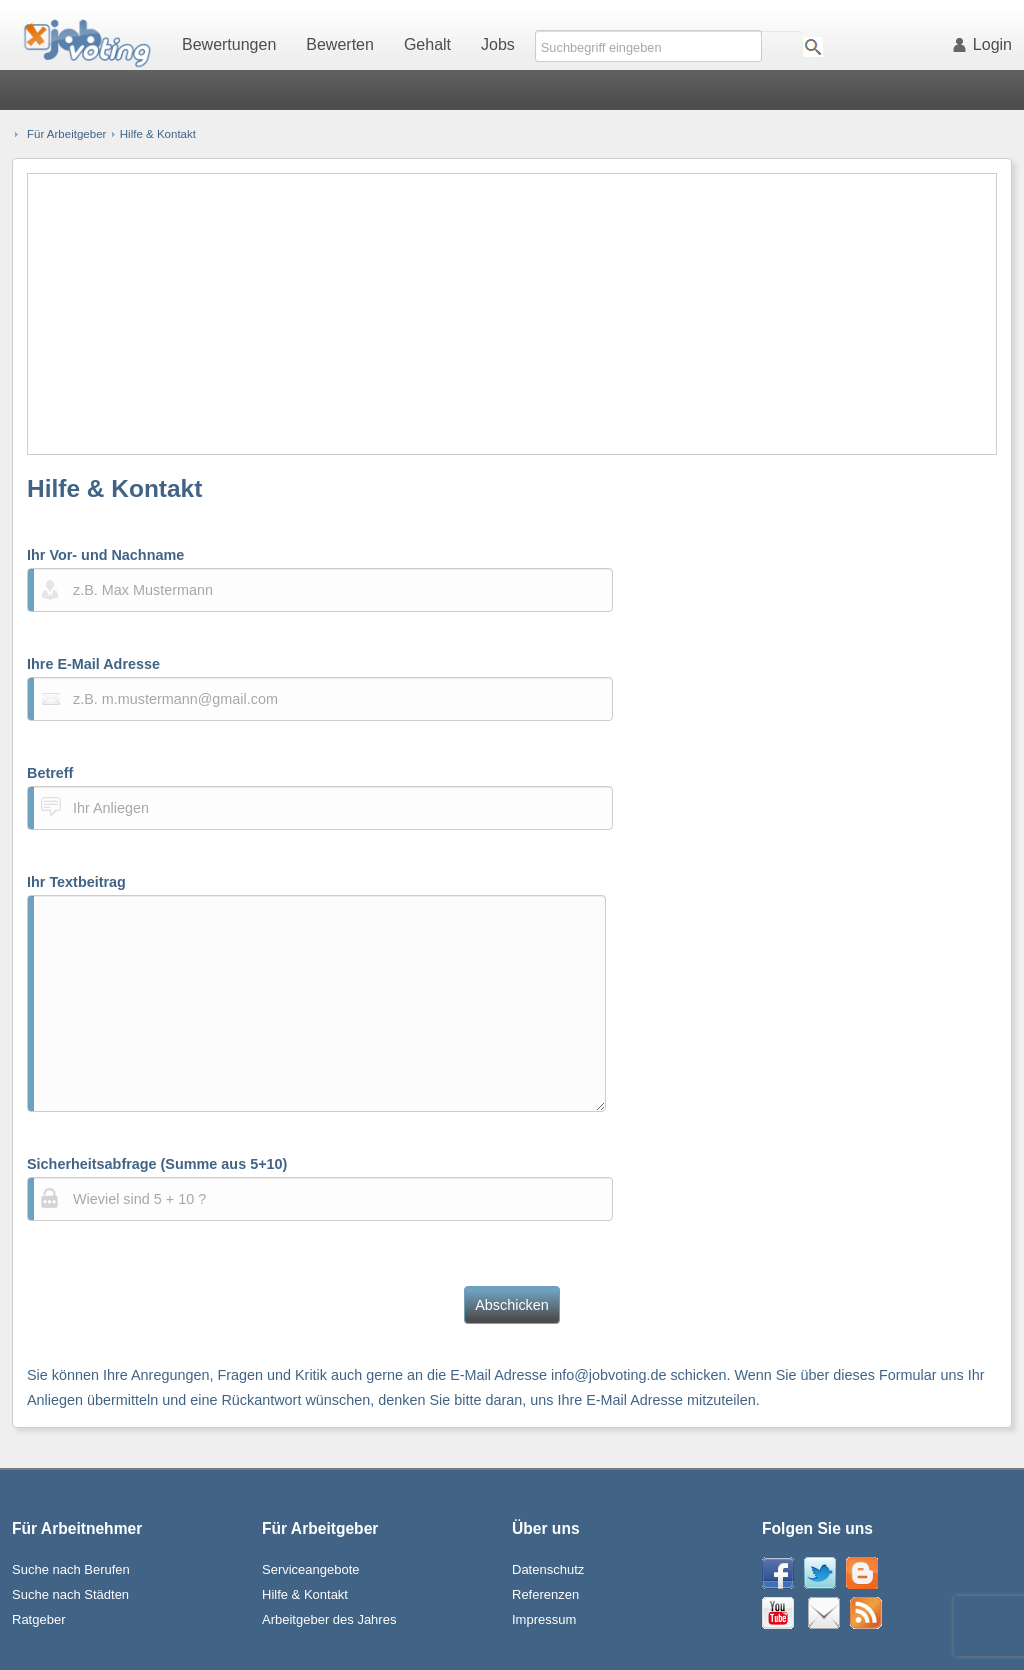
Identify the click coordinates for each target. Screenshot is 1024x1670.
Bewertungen (229, 44)
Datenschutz (548, 1569)
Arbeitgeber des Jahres (329, 1619)
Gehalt (427, 44)
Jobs (498, 44)
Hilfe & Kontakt (305, 1594)
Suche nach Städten (70, 1594)
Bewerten (340, 44)
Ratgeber (38, 1619)
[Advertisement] (513, 314)
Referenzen (545, 1594)
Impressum (544, 1619)
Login (986, 44)
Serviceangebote (311, 1569)
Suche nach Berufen (71, 1569)
